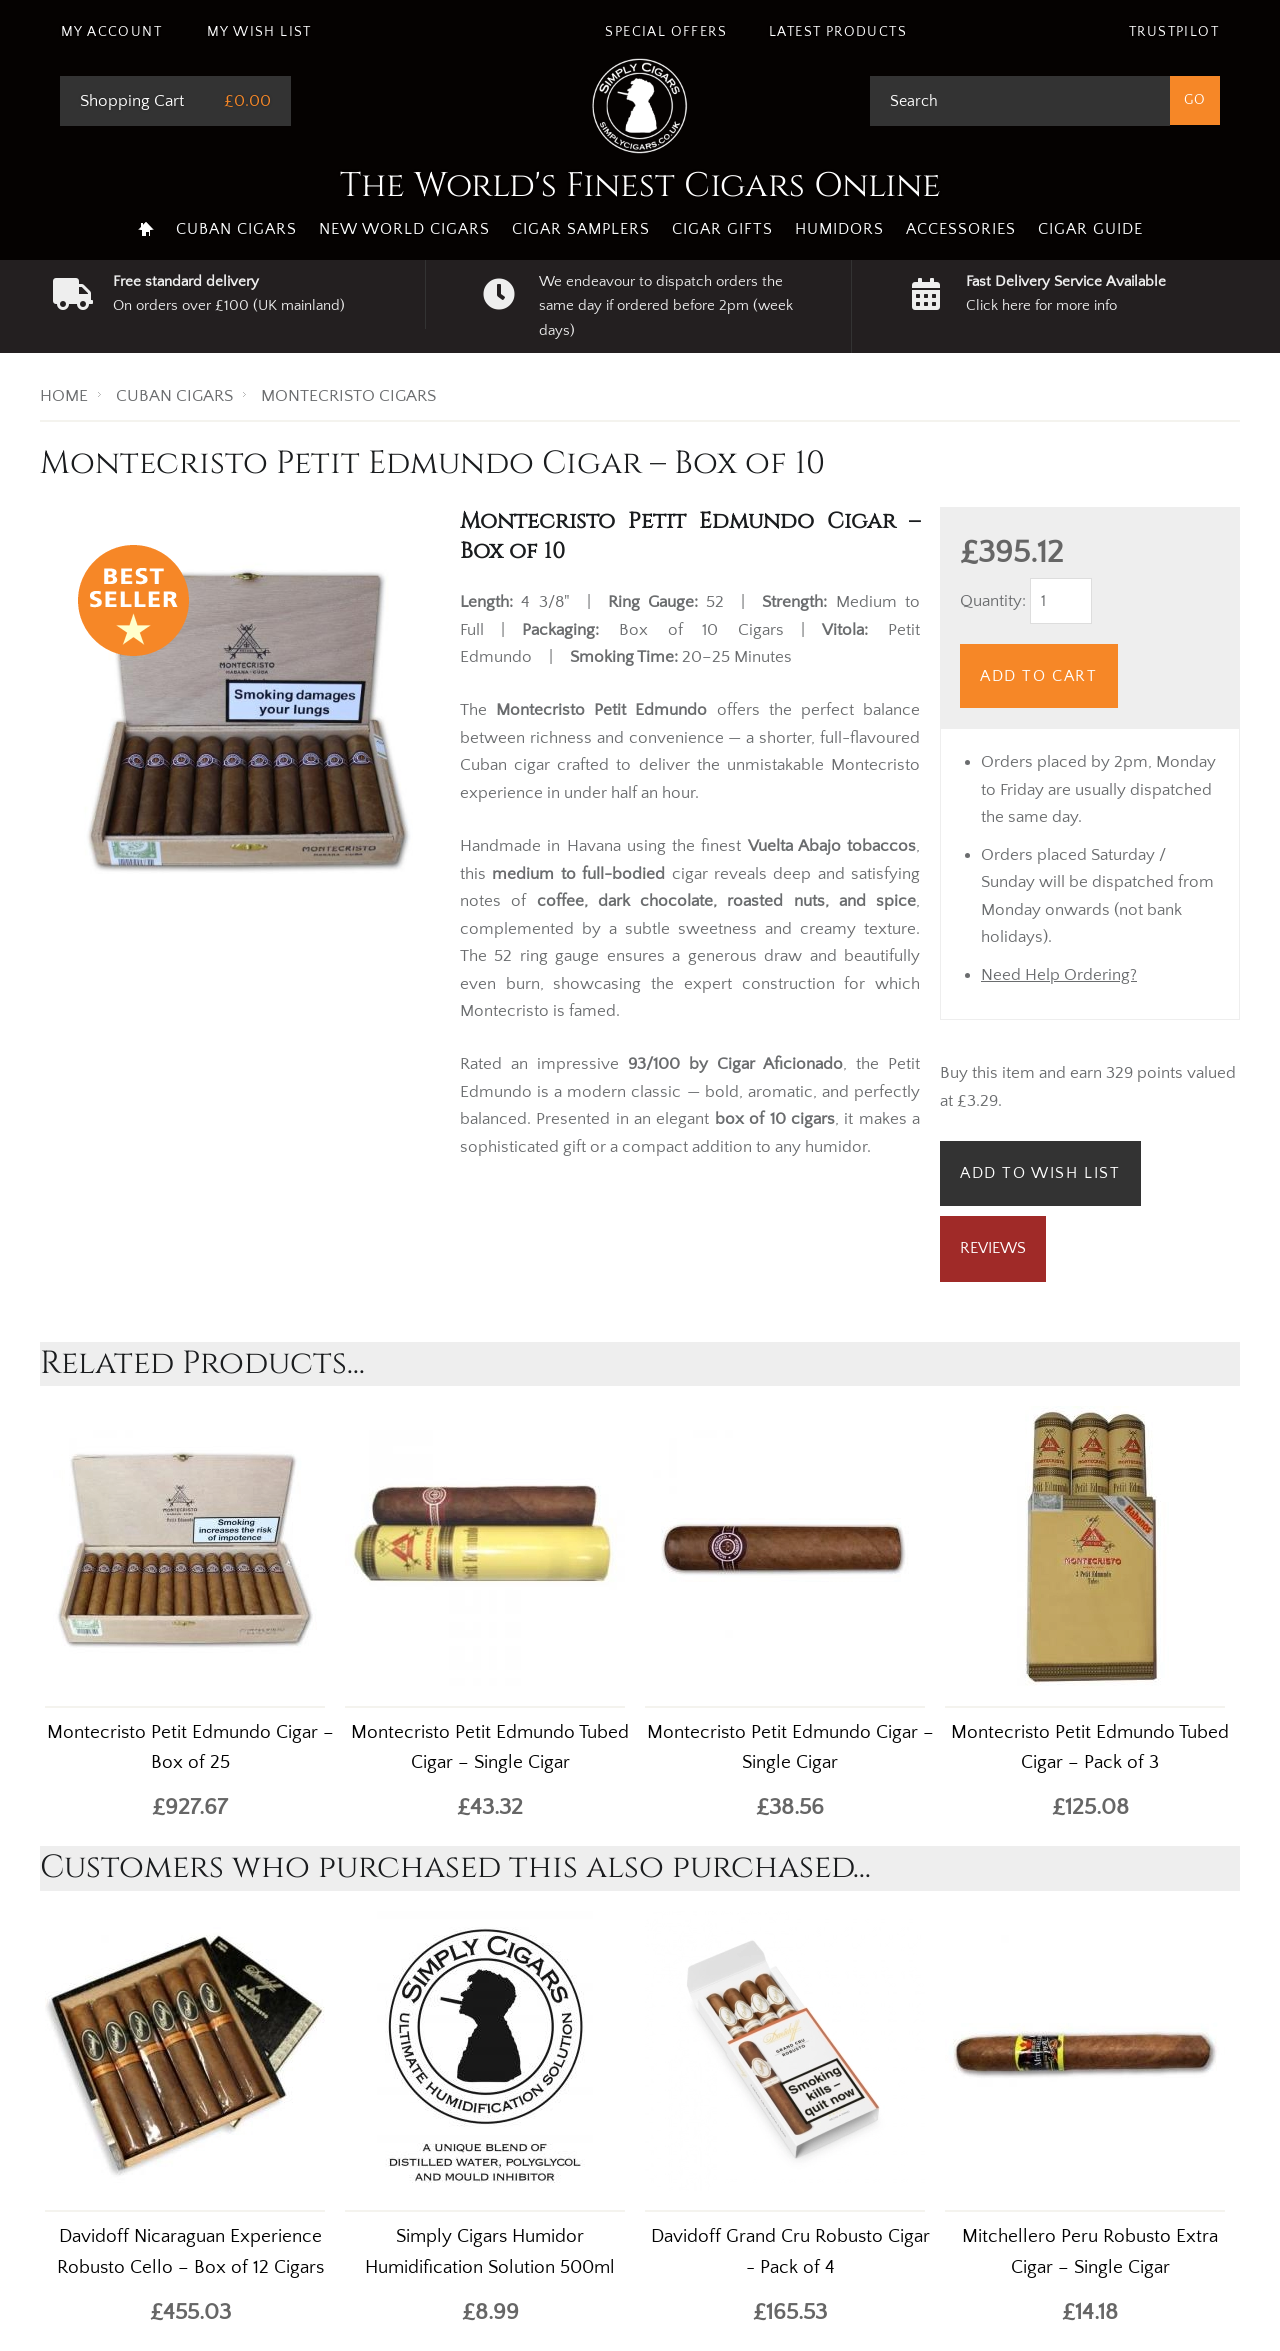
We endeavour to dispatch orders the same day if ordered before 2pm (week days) (666, 306)
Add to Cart (1039, 676)
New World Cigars (404, 229)
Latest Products (838, 32)
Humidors (839, 229)
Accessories (961, 229)
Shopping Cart (132, 101)
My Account (111, 32)
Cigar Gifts (722, 229)
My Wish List (259, 32)
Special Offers (666, 32)
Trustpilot (1174, 32)
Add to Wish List (1040, 1173)
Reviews (993, 1248)
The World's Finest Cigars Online (640, 186)
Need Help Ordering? (1059, 975)
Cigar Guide (1090, 229)
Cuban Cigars (236, 229)
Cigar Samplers (581, 229)
